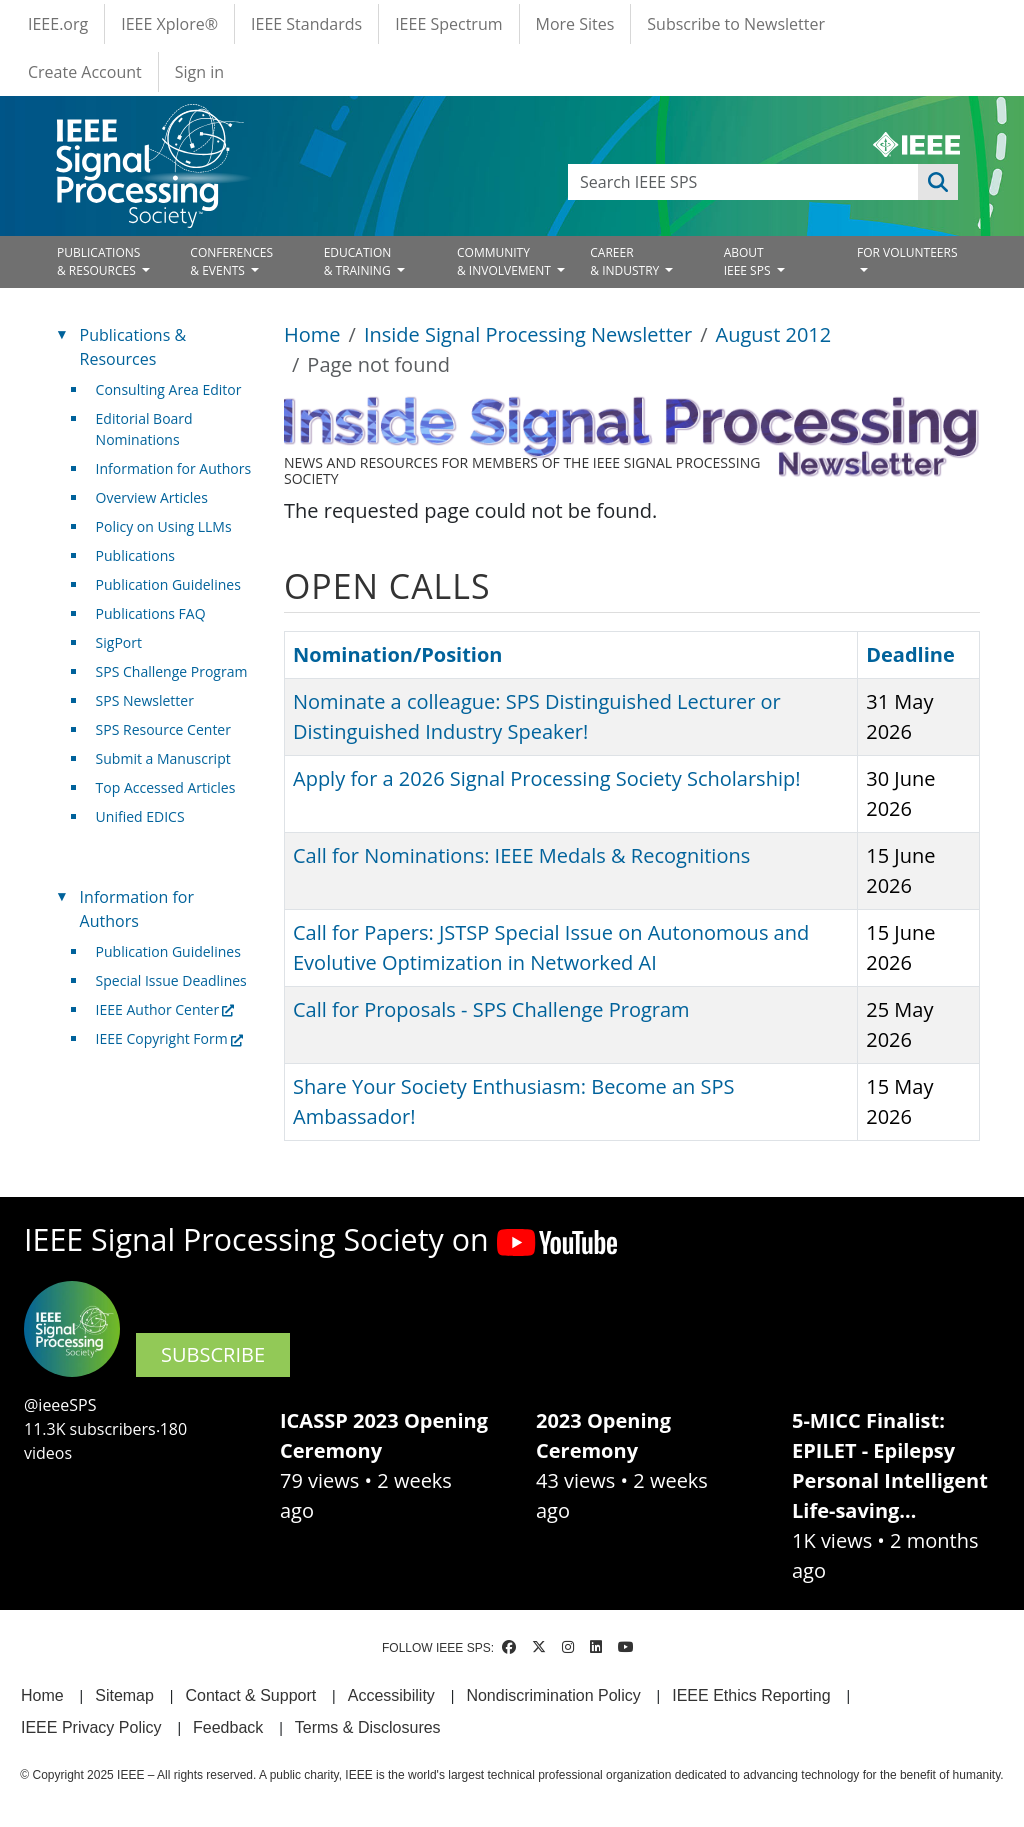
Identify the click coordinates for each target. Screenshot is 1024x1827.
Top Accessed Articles (166, 787)
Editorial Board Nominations (144, 429)
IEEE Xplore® (169, 24)
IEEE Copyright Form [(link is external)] (169, 1038)
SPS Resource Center (163, 729)
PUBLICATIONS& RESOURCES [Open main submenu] (98, 261)
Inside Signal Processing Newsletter (528, 334)
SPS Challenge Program (172, 671)
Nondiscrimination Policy (553, 1695)
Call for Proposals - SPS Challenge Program (491, 1009)
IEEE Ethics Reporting (751, 1695)
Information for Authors (174, 468)
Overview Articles (152, 497)
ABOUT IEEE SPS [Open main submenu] (749, 261)
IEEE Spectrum (448, 24)
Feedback (228, 1727)
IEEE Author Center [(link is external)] (165, 1009)
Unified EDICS (140, 816)
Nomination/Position (407, 654)
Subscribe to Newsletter (736, 24)
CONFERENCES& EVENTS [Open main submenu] (231, 261)
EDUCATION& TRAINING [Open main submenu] (359, 261)
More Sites (575, 24)
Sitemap (124, 1695)
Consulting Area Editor (169, 389)
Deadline (910, 654)
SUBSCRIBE (213, 1354)
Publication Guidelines (168, 584)
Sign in (199, 72)
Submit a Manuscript (163, 758)
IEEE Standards (306, 24)
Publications (135, 555)
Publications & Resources (133, 347)
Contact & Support (250, 1695)
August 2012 (774, 334)
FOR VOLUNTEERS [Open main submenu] (907, 252)
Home (312, 334)
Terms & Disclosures (368, 1727)
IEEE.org (58, 24)
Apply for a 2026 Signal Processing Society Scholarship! (546, 778)
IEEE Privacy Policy (91, 1727)
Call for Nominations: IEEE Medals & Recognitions (521, 855)
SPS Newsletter (145, 700)
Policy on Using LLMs (164, 526)
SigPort (119, 642)
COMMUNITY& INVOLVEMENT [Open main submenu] (505, 261)
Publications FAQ (151, 613)
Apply (938, 182)
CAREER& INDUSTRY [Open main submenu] (626, 261)
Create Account (85, 72)
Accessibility (391, 1695)
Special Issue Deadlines (171, 980)
